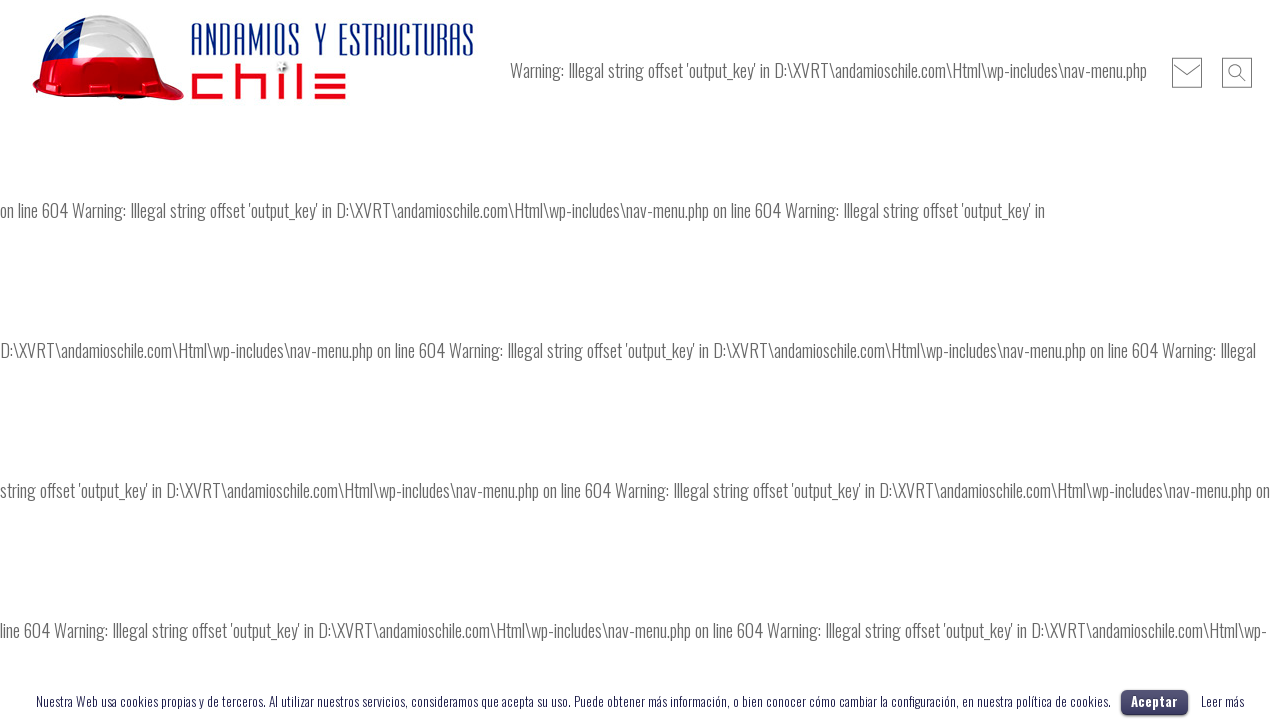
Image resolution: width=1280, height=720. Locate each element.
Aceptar (1154, 701)
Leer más (1222, 701)
